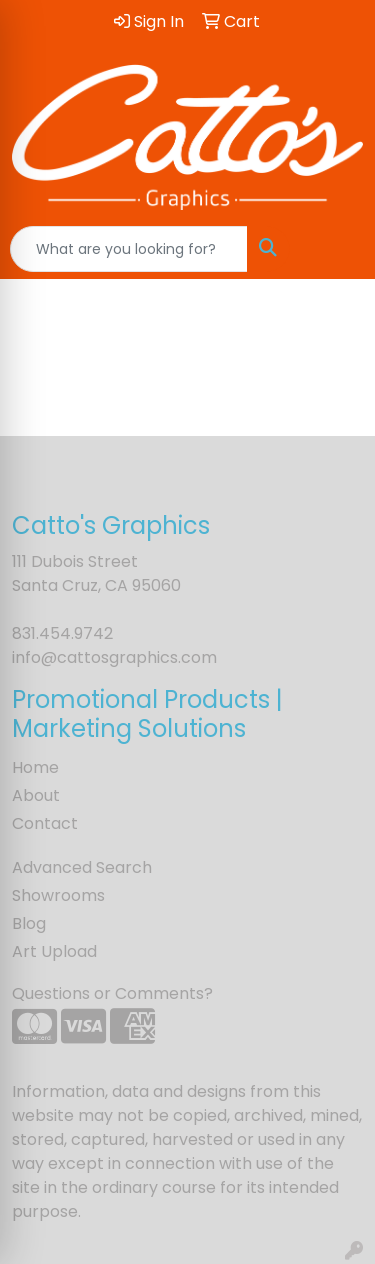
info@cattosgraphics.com (114, 657)
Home (35, 767)
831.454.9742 (62, 633)
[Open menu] (335, 249)
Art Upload (54, 951)
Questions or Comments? (112, 993)
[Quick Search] (129, 249)
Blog (29, 923)
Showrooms (58, 895)
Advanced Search (82, 867)
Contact (45, 823)
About (36, 795)
